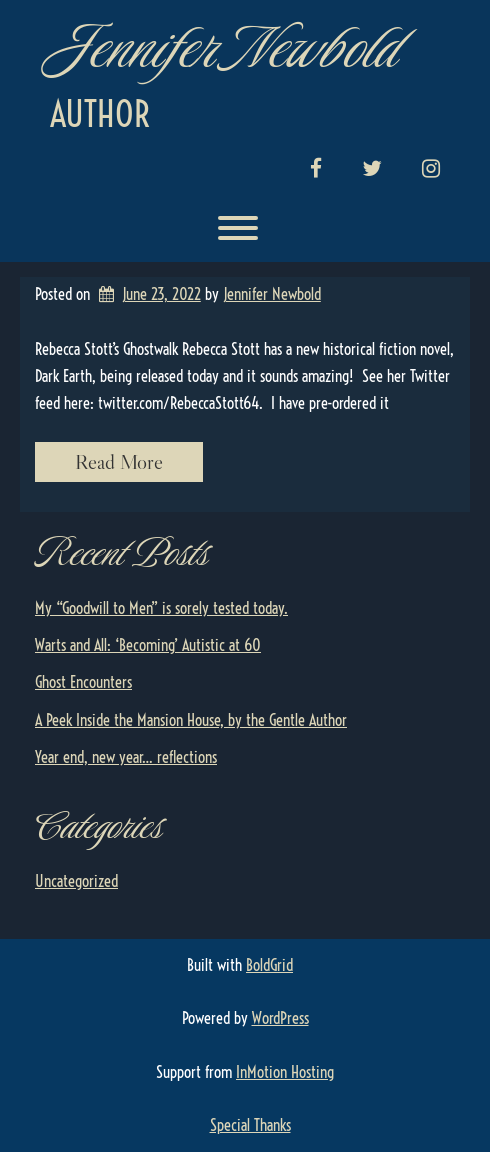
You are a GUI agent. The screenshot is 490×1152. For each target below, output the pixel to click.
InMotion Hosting (285, 1072)
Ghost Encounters (83, 682)
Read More (119, 462)
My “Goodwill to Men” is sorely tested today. (161, 608)
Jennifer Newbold (222, 47)
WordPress (280, 1018)
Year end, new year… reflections (126, 757)
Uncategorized (76, 881)
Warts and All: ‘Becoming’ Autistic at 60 (148, 645)
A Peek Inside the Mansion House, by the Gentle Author (191, 720)
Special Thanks (250, 1125)
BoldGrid (269, 965)
